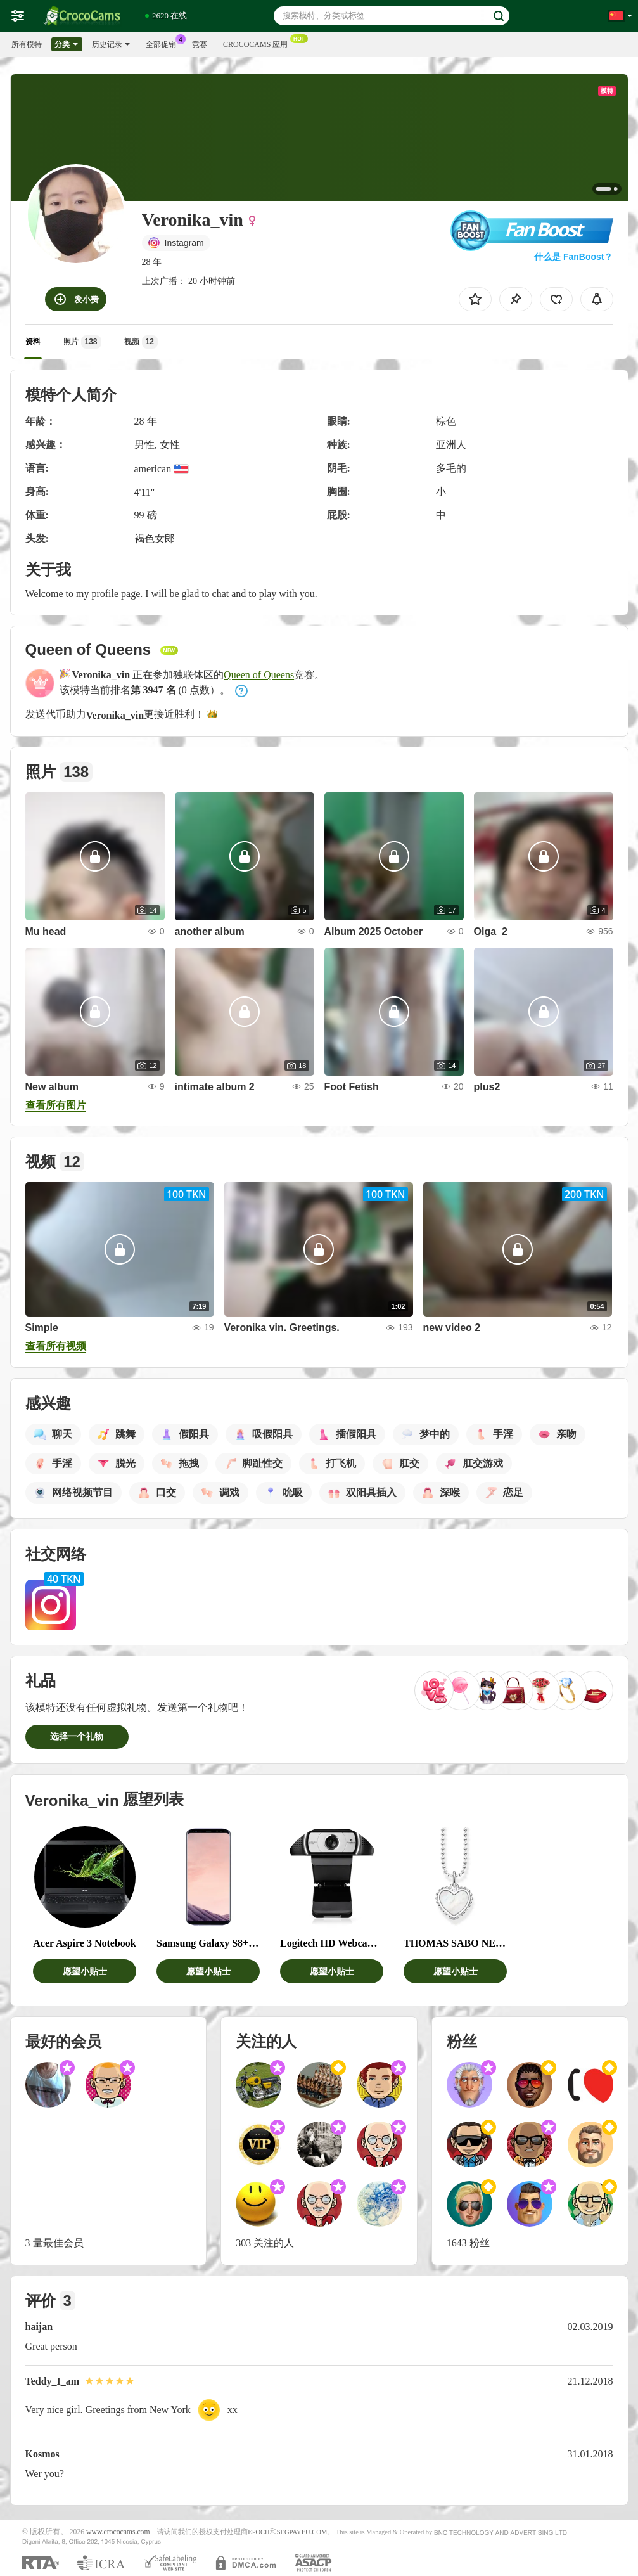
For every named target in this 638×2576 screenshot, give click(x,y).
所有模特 (26, 44)
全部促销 (164, 43)
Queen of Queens (259, 674)
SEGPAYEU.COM (302, 2531)
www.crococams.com (118, 2532)
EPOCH (258, 2531)
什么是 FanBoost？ (573, 257)
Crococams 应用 (258, 43)
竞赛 (199, 44)
